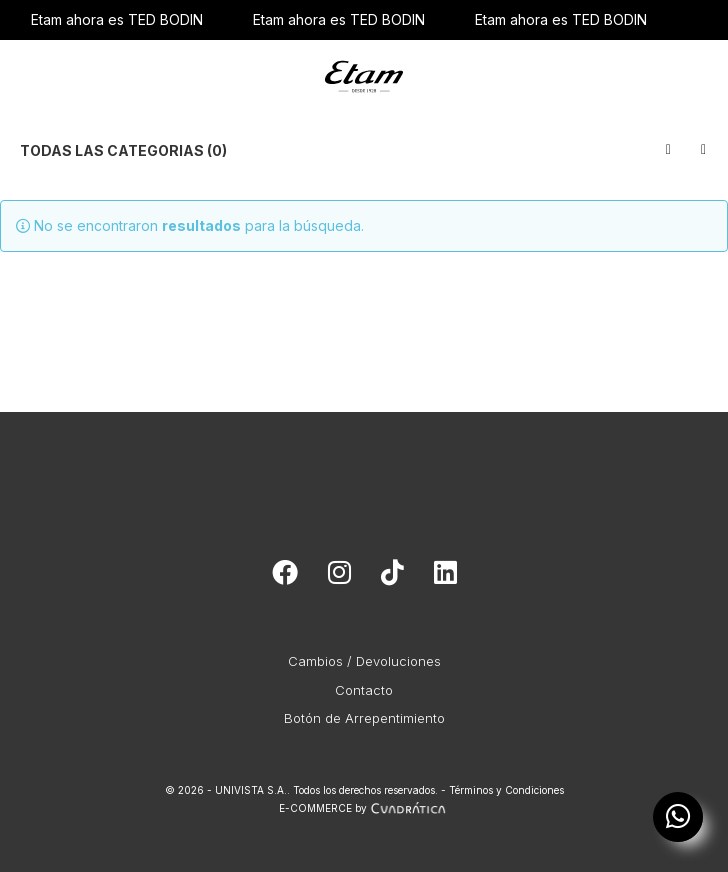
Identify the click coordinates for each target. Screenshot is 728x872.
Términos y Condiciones (506, 790)
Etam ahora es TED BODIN (117, 19)
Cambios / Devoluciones (364, 661)
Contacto (364, 690)
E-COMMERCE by (364, 808)
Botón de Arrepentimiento (364, 718)
